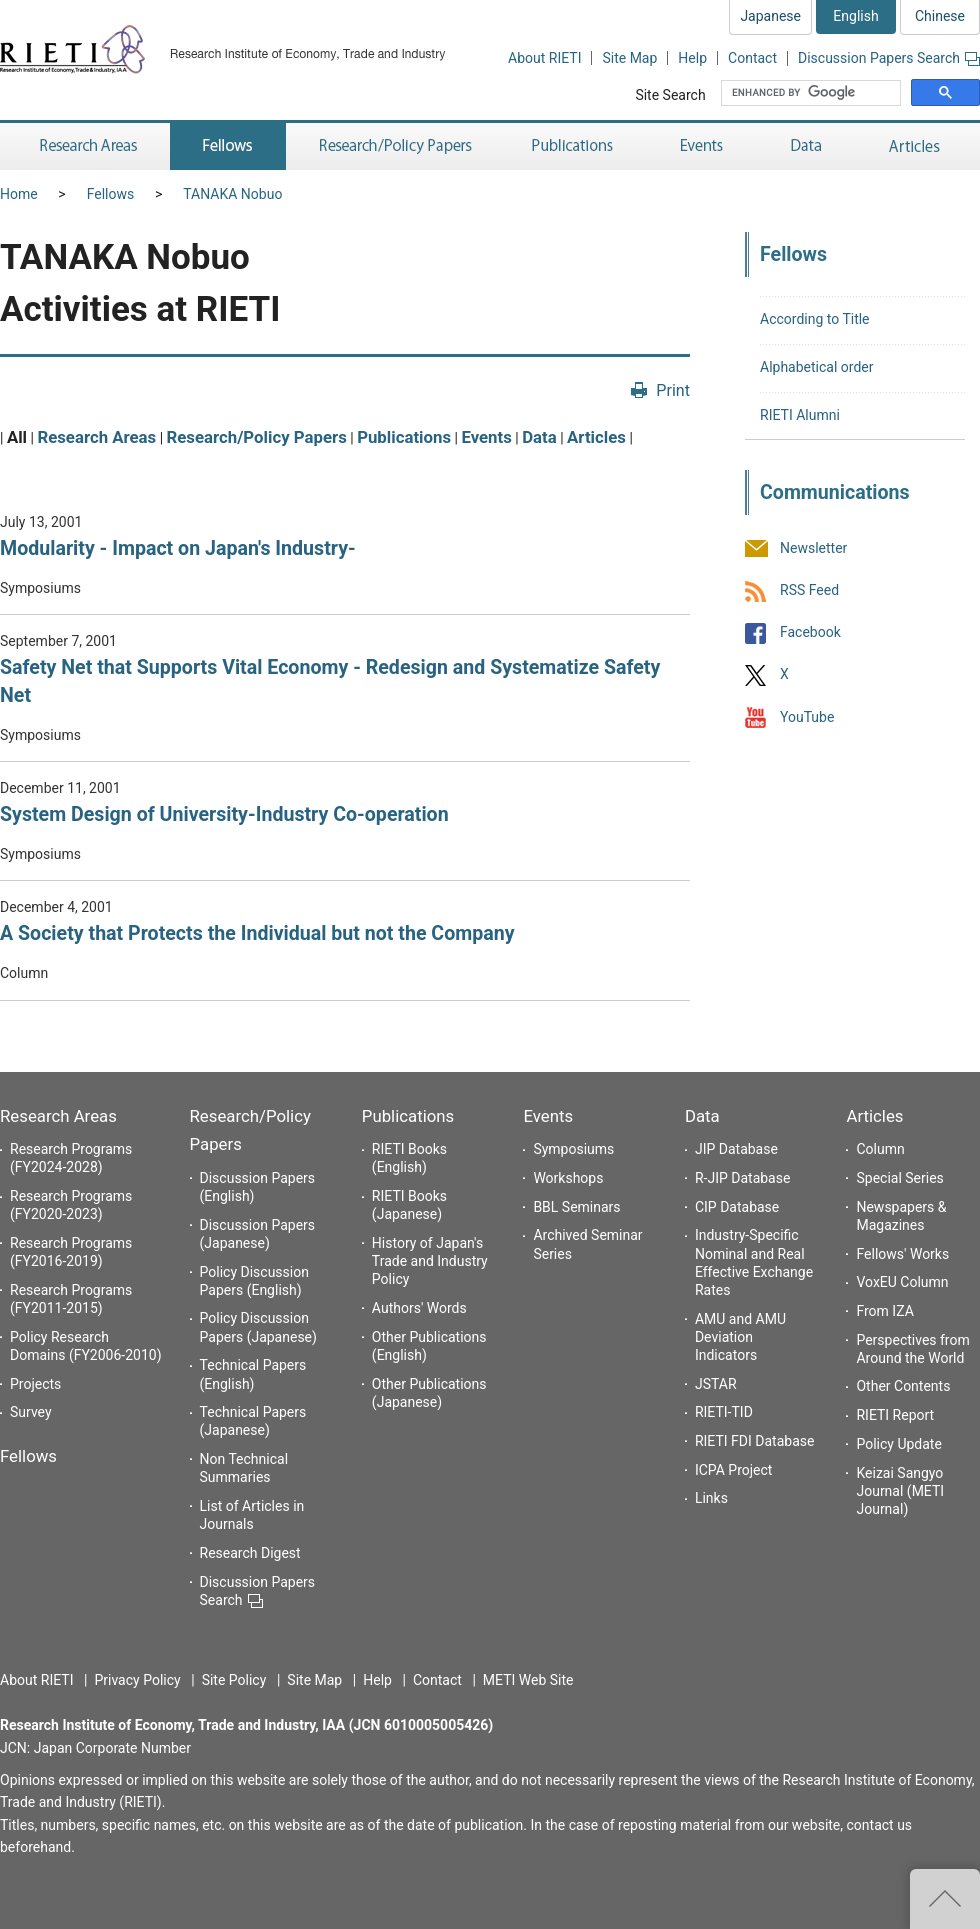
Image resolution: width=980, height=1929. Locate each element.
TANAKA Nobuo (232, 194)
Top (945, 1899)
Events (486, 437)
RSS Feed (809, 590)
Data (539, 437)
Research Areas (96, 437)
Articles (596, 437)
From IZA (884, 1311)
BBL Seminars (576, 1207)
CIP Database (737, 1207)
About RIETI (544, 58)
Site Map (629, 58)
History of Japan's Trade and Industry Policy (430, 1261)
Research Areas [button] (85, 146)
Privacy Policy (137, 1680)
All (17, 437)
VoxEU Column (902, 1282)
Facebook (810, 633)
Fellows (111, 194)
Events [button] (702, 146)
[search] (813, 93)
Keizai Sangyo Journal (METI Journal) (900, 1491)
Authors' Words (419, 1308)
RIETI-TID (724, 1412)
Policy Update (898, 1444)
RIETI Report (895, 1415)
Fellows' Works (902, 1254)
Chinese (940, 16)
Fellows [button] (228, 146)
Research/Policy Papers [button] (394, 146)
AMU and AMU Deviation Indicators (740, 1337)
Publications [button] (574, 146)
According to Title (815, 319)
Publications (404, 437)
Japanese (770, 16)
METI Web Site (528, 1680)
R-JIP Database (742, 1178)
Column (880, 1149)
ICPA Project (734, 1470)
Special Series (899, 1178)
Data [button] (806, 146)
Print (673, 390)
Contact (752, 58)
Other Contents (903, 1386)
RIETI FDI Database (755, 1441)
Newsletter (813, 548)
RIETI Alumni (800, 415)
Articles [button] (917, 146)
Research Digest (250, 1553)
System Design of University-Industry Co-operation (224, 814)
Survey (31, 1412)
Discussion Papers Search (889, 58)
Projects (35, 1384)
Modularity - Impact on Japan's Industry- (178, 548)
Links (711, 1498)
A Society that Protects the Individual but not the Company (257, 933)
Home (19, 194)
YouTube (807, 717)
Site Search (670, 95)
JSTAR (716, 1384)
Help (692, 58)
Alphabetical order (816, 367)
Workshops (568, 1178)
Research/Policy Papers (257, 437)
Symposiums (573, 1149)
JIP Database (736, 1149)
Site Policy (234, 1680)
